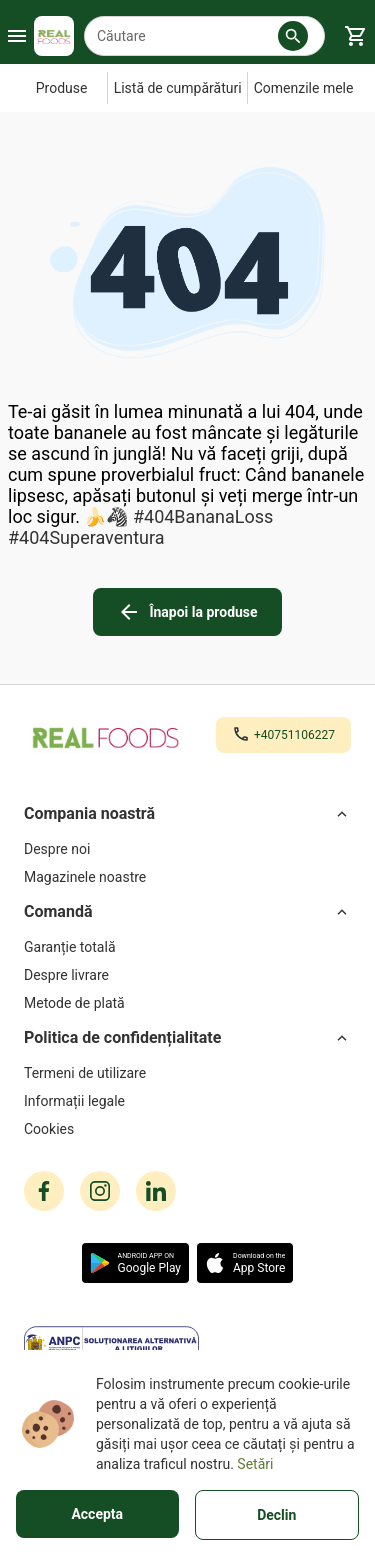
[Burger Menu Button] (17, 36)
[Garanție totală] (187, 947)
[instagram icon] (100, 1191)
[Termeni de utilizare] (187, 1073)
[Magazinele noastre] (187, 877)
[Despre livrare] (187, 975)
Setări (255, 1464)
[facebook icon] (44, 1191)
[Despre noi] (187, 849)
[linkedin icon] (156, 1191)
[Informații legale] (187, 1101)
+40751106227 (294, 735)
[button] (293, 36)
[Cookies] (187, 1129)
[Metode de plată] (187, 1003)
